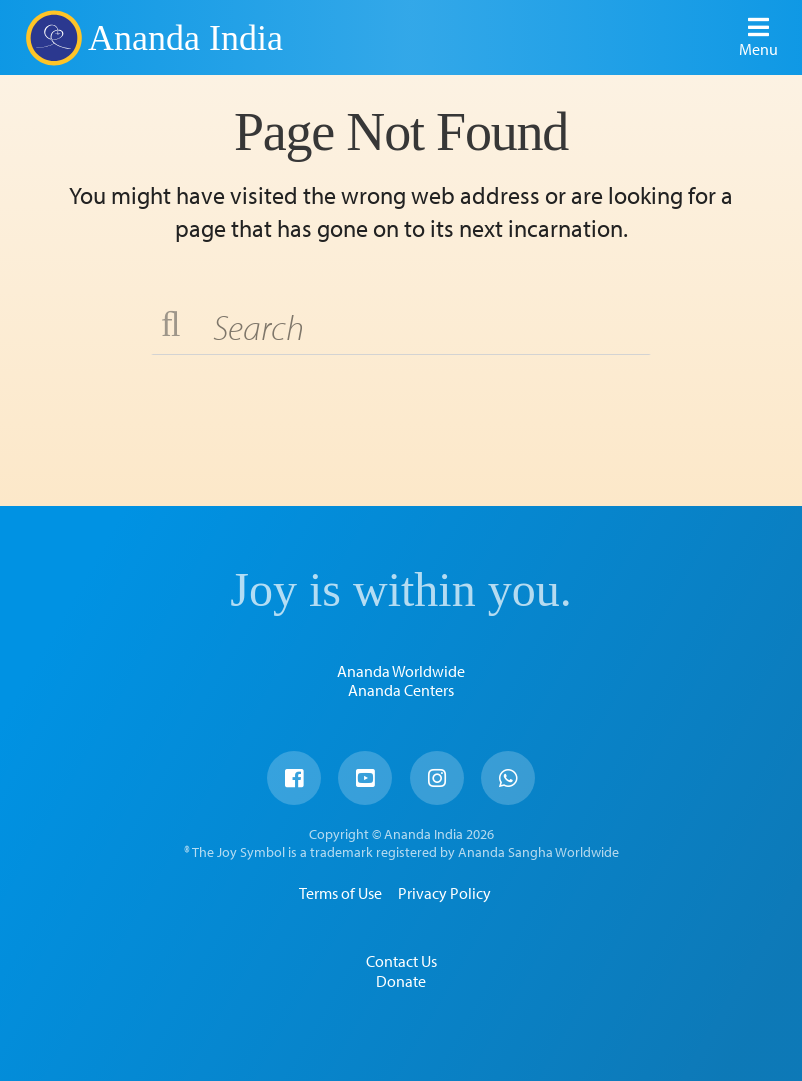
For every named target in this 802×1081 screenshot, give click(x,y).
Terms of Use (340, 893)
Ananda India (185, 38)
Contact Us (401, 961)
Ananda (53, 37)
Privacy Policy (444, 893)
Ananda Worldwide (401, 671)
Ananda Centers (401, 690)
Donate (401, 981)
